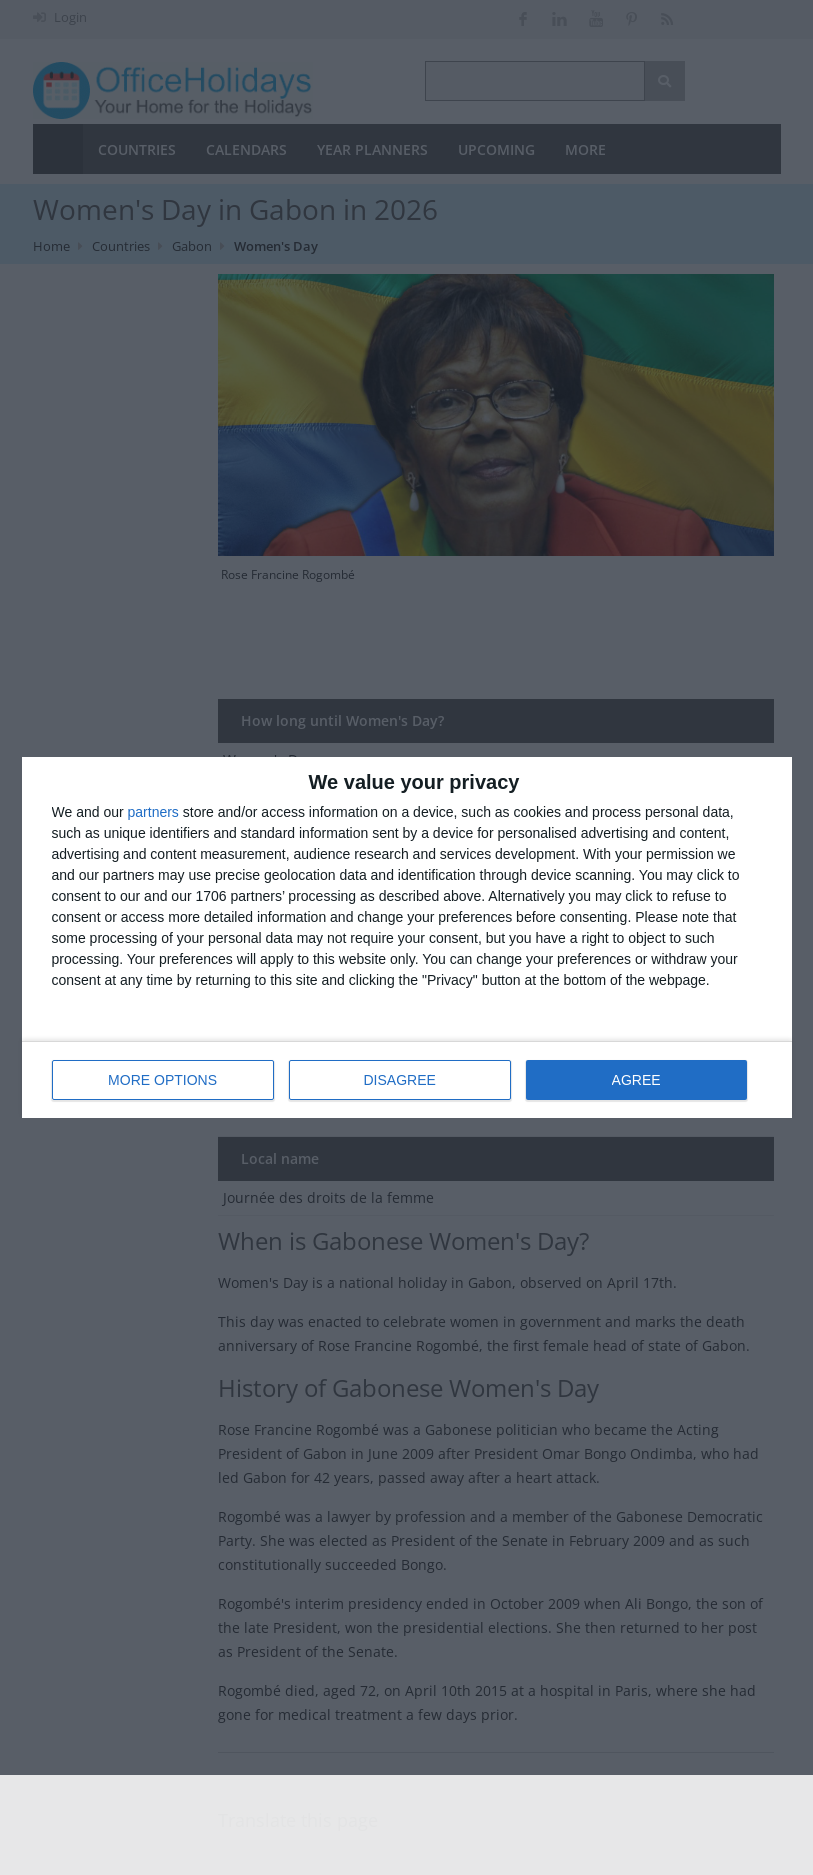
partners (153, 812)
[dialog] (407, 937)
